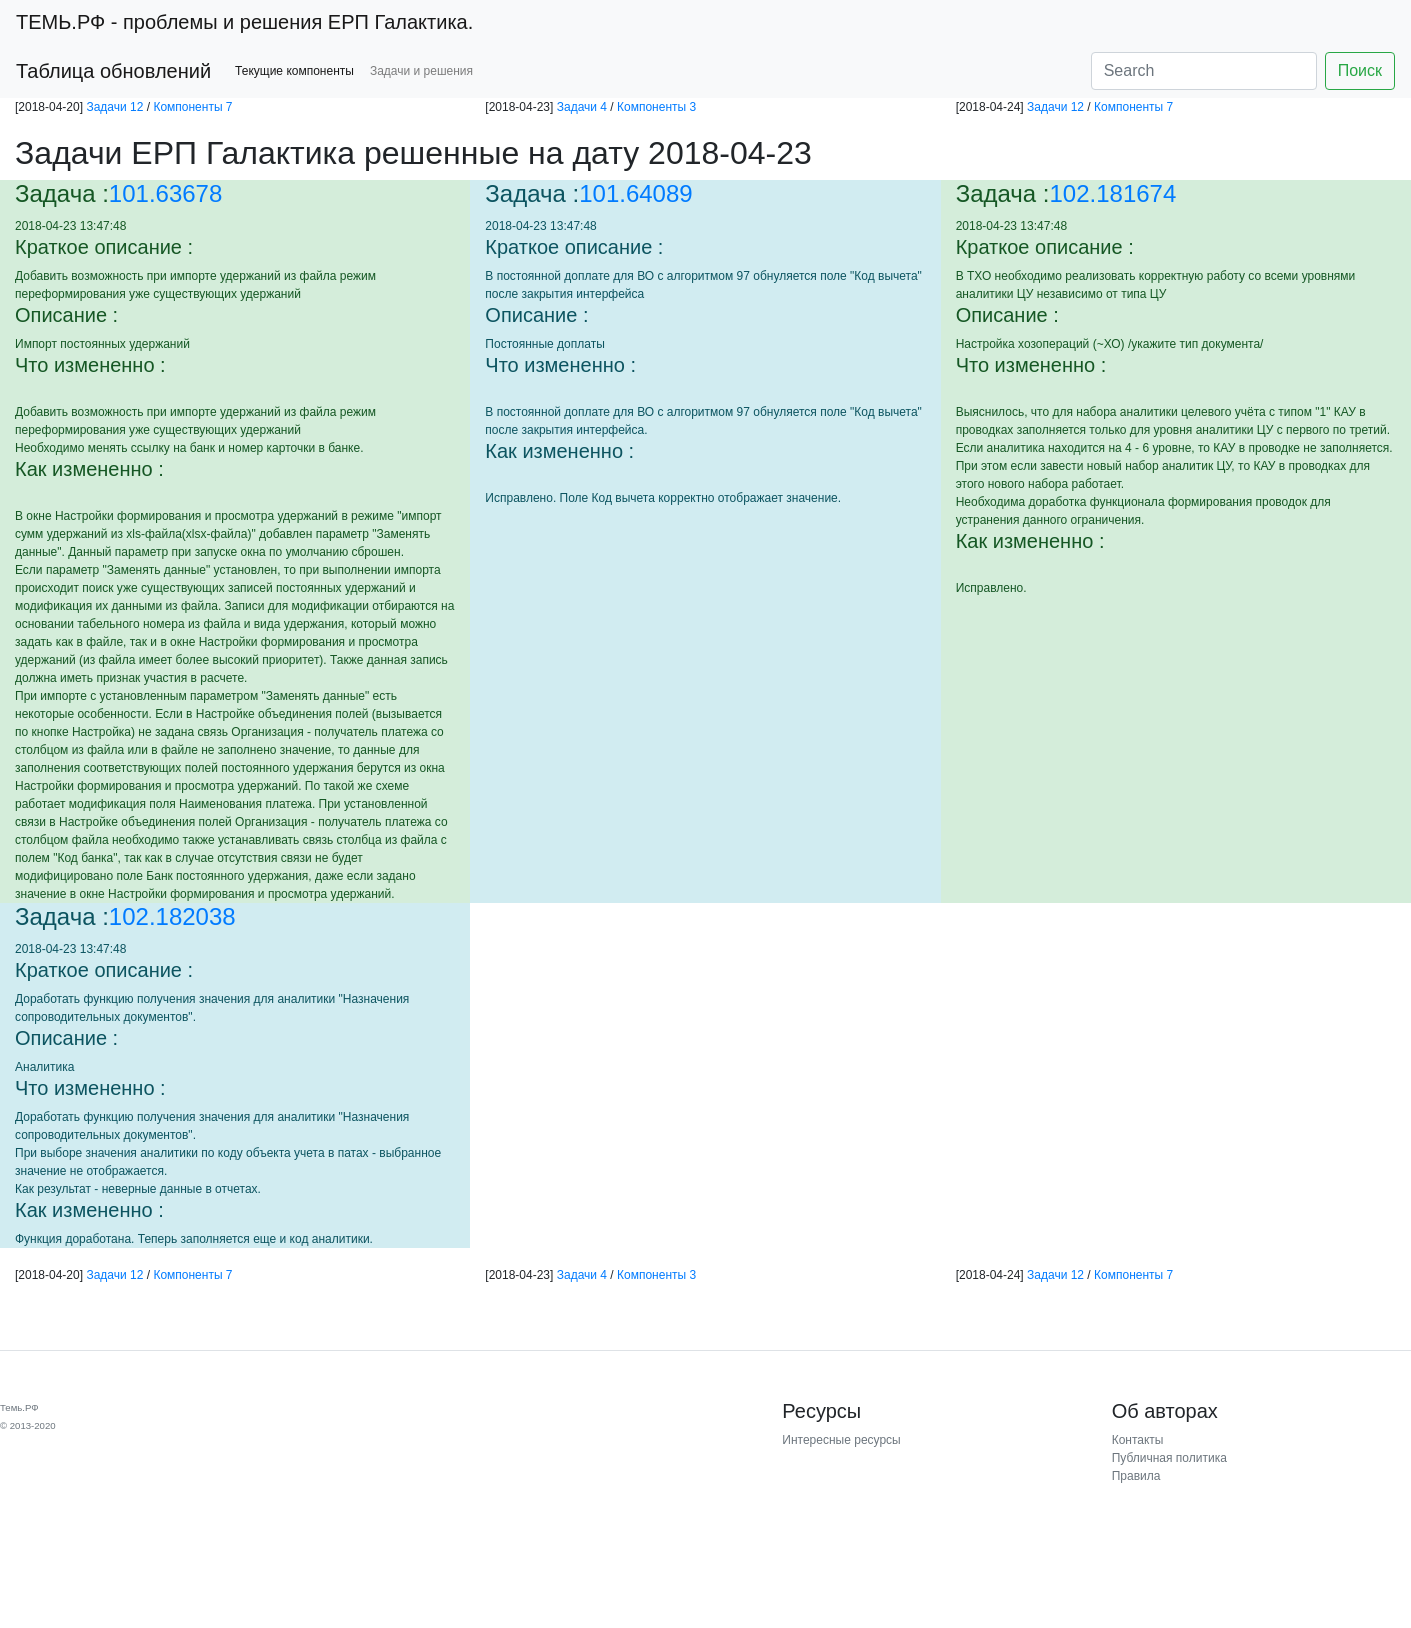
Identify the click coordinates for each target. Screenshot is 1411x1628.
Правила (1136, 1476)
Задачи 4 (582, 107)
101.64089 (635, 193)
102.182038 (172, 916)
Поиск (1360, 70)
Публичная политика (1169, 1458)
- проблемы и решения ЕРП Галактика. (244, 22)
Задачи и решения (421, 71)
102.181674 (1113, 193)
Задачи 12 (114, 107)
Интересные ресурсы (841, 1440)
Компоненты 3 (656, 107)
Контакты (1138, 1440)
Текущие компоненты (294, 71)
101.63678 (165, 193)
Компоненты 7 (192, 107)
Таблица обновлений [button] (113, 71)
